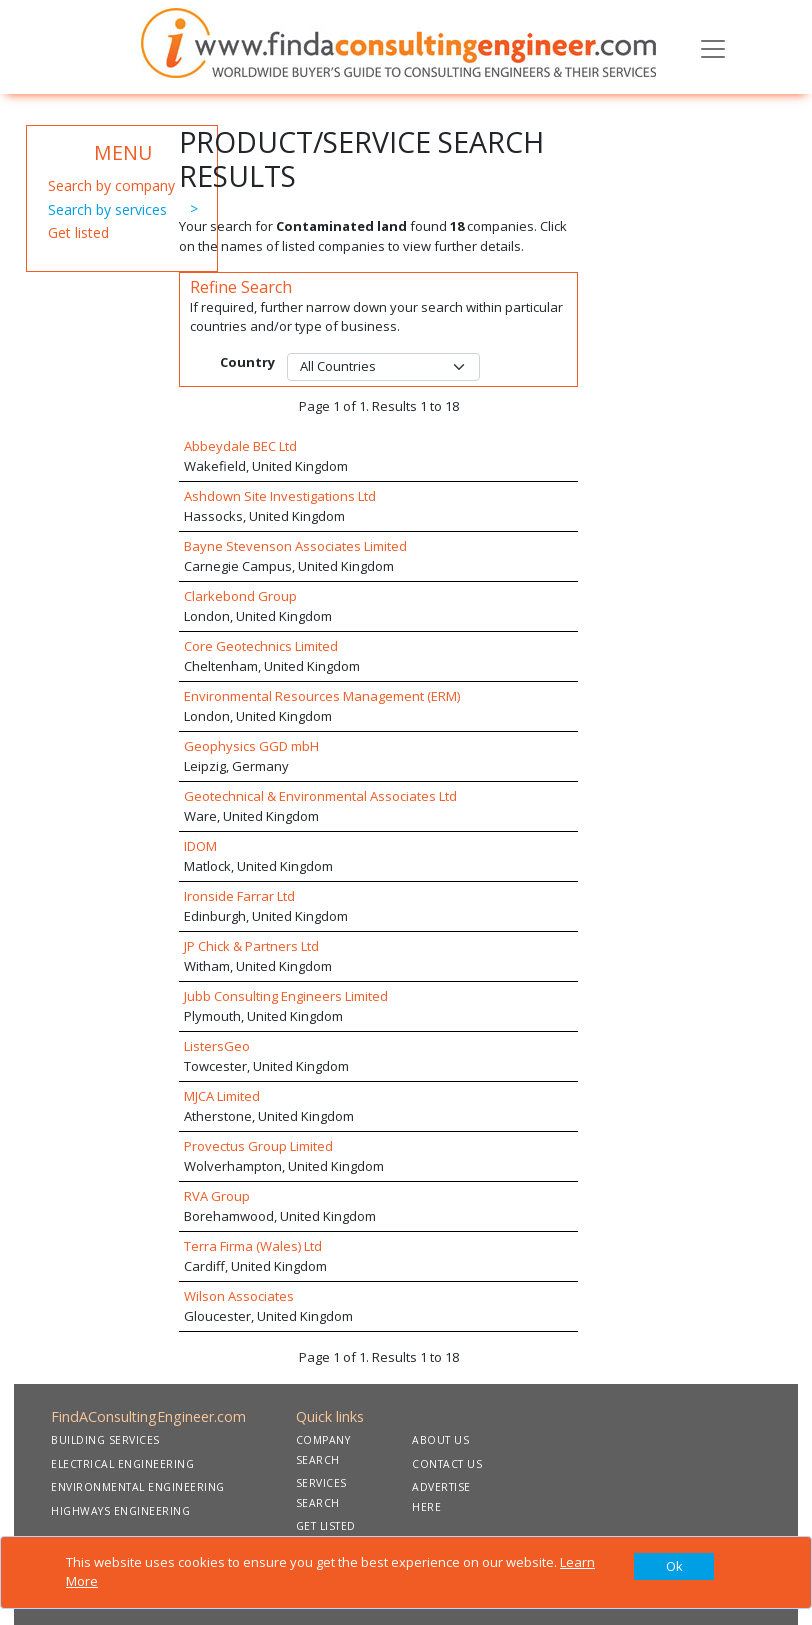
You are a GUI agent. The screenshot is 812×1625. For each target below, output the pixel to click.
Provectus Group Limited (258, 1146)
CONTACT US (447, 1464)
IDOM (200, 846)
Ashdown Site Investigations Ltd (280, 496)
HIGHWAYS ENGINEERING (120, 1511)
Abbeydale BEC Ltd (240, 446)
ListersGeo (217, 1046)
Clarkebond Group (240, 596)
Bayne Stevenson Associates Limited (295, 546)
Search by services (107, 209)
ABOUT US (440, 1440)
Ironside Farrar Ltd (239, 896)
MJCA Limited (222, 1096)
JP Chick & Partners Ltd (251, 946)
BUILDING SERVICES (105, 1440)
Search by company (111, 185)
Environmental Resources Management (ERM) (322, 696)
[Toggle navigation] (713, 47)
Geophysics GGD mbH (251, 746)
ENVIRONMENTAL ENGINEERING (138, 1487)
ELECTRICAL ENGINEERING (122, 1464)
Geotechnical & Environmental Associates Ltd (320, 796)
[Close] (674, 1567)
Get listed (78, 232)
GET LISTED (326, 1526)
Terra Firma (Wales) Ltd (253, 1246)
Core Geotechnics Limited (261, 646)
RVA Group (217, 1196)
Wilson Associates (239, 1296)
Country (247, 362)
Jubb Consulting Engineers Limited (286, 996)
